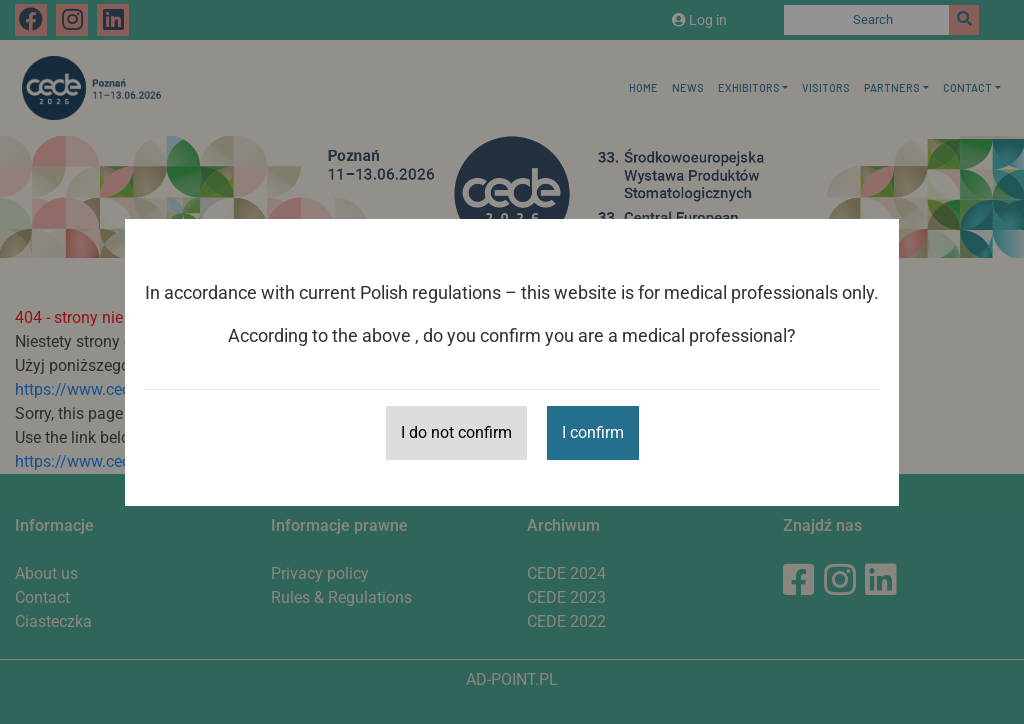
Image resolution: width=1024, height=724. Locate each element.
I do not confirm (456, 432)
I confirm (593, 432)
